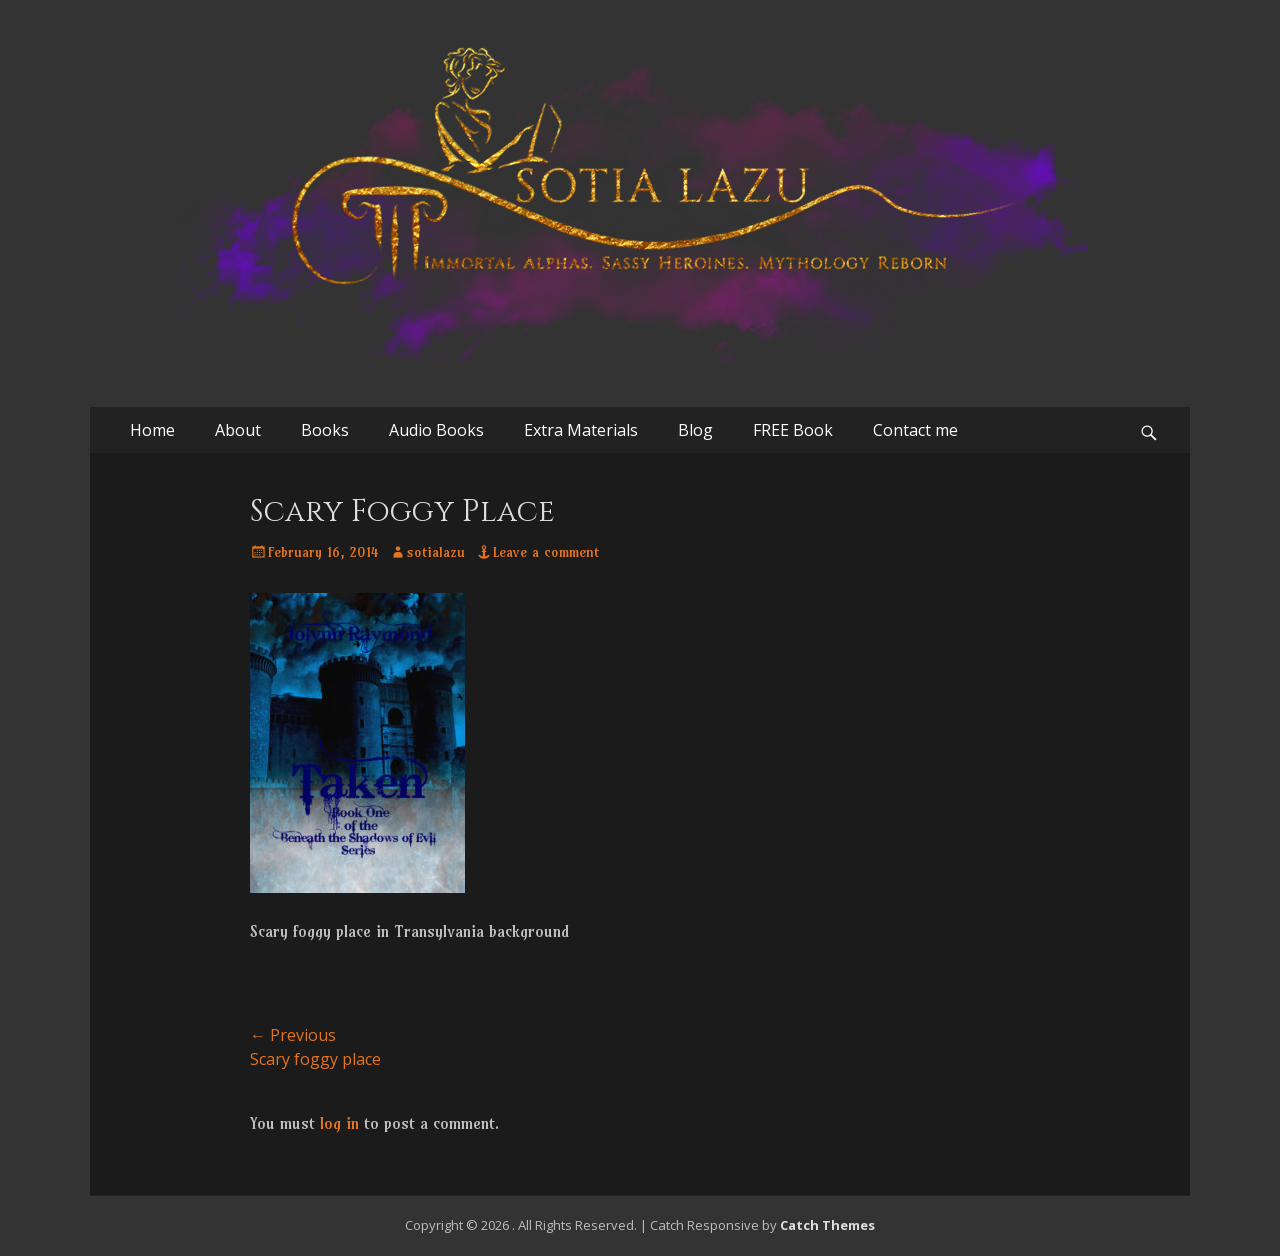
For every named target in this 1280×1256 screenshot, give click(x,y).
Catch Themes (827, 1225)
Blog (695, 430)
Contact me (915, 430)
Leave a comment (546, 552)
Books (325, 430)
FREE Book (793, 430)
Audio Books (436, 430)
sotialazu (436, 552)
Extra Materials (581, 430)
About (238, 430)
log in (339, 1123)
